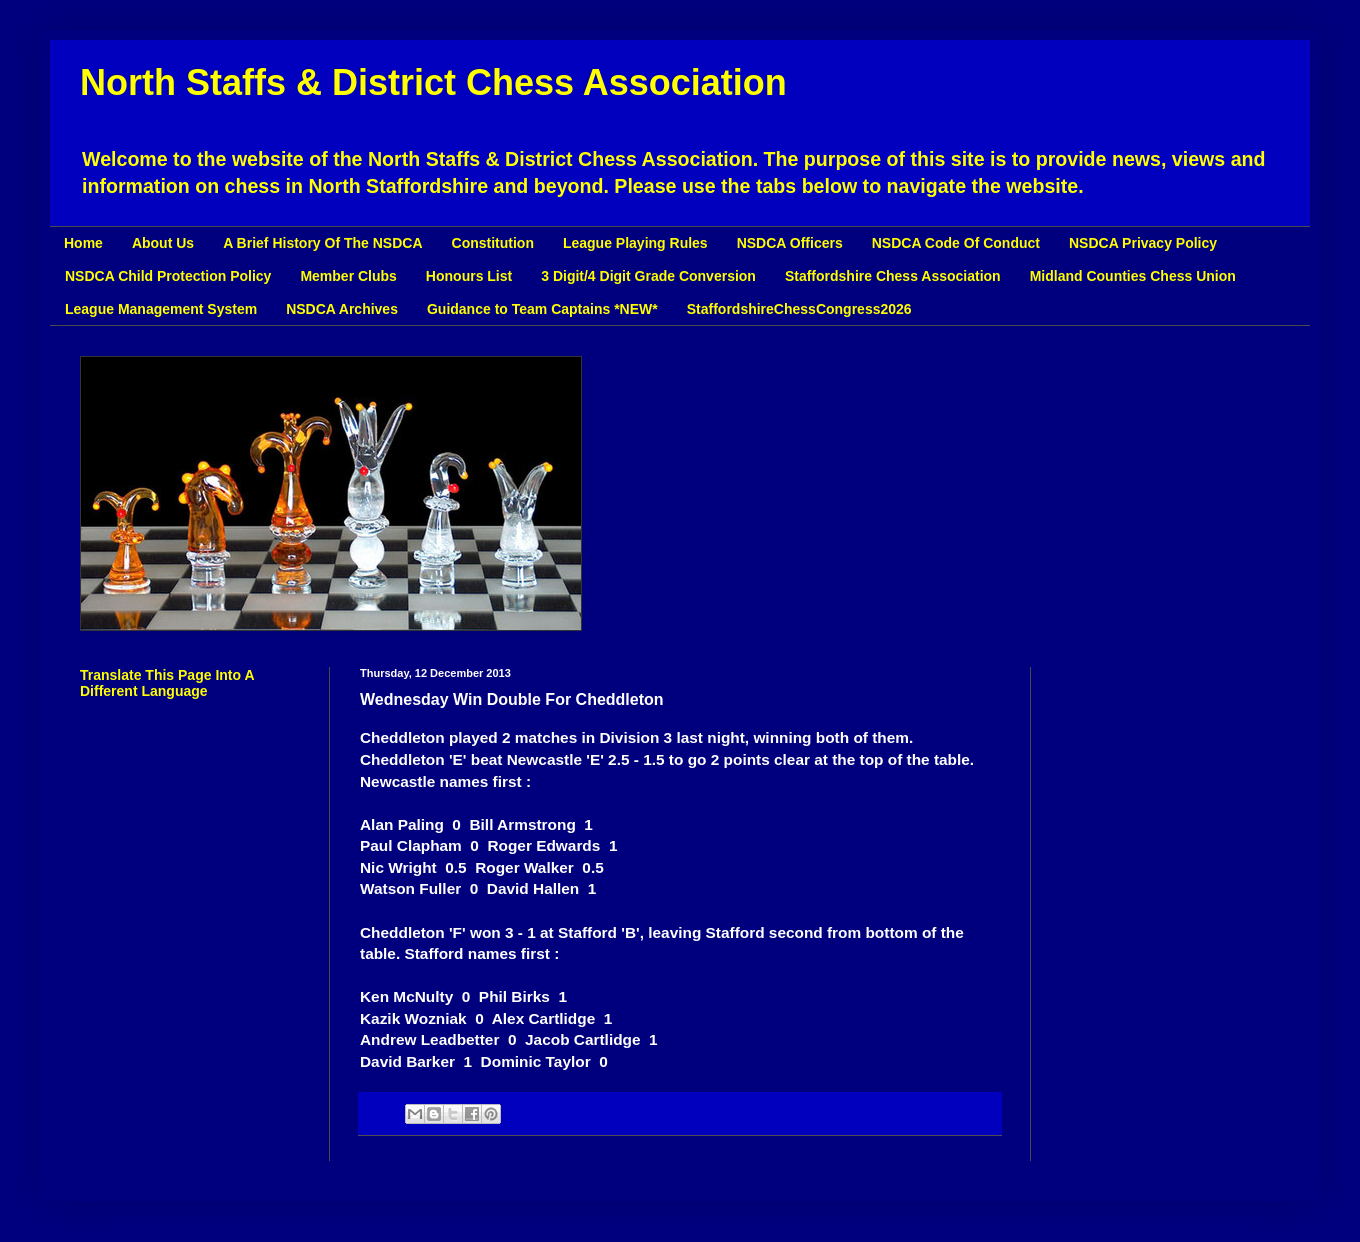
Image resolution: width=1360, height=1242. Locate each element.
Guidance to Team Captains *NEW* (542, 309)
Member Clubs (348, 276)
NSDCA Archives (342, 309)
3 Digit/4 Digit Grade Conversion (648, 276)
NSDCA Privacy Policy (1143, 243)
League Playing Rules (635, 243)
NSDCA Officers (790, 243)
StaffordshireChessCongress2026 (799, 309)
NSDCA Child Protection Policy (168, 276)
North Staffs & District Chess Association (433, 82)
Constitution (493, 243)
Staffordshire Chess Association (893, 276)
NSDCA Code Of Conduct (956, 243)
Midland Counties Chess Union (1133, 276)
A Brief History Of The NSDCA (322, 243)
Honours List (469, 276)
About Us (163, 243)
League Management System (161, 309)
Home (83, 243)
